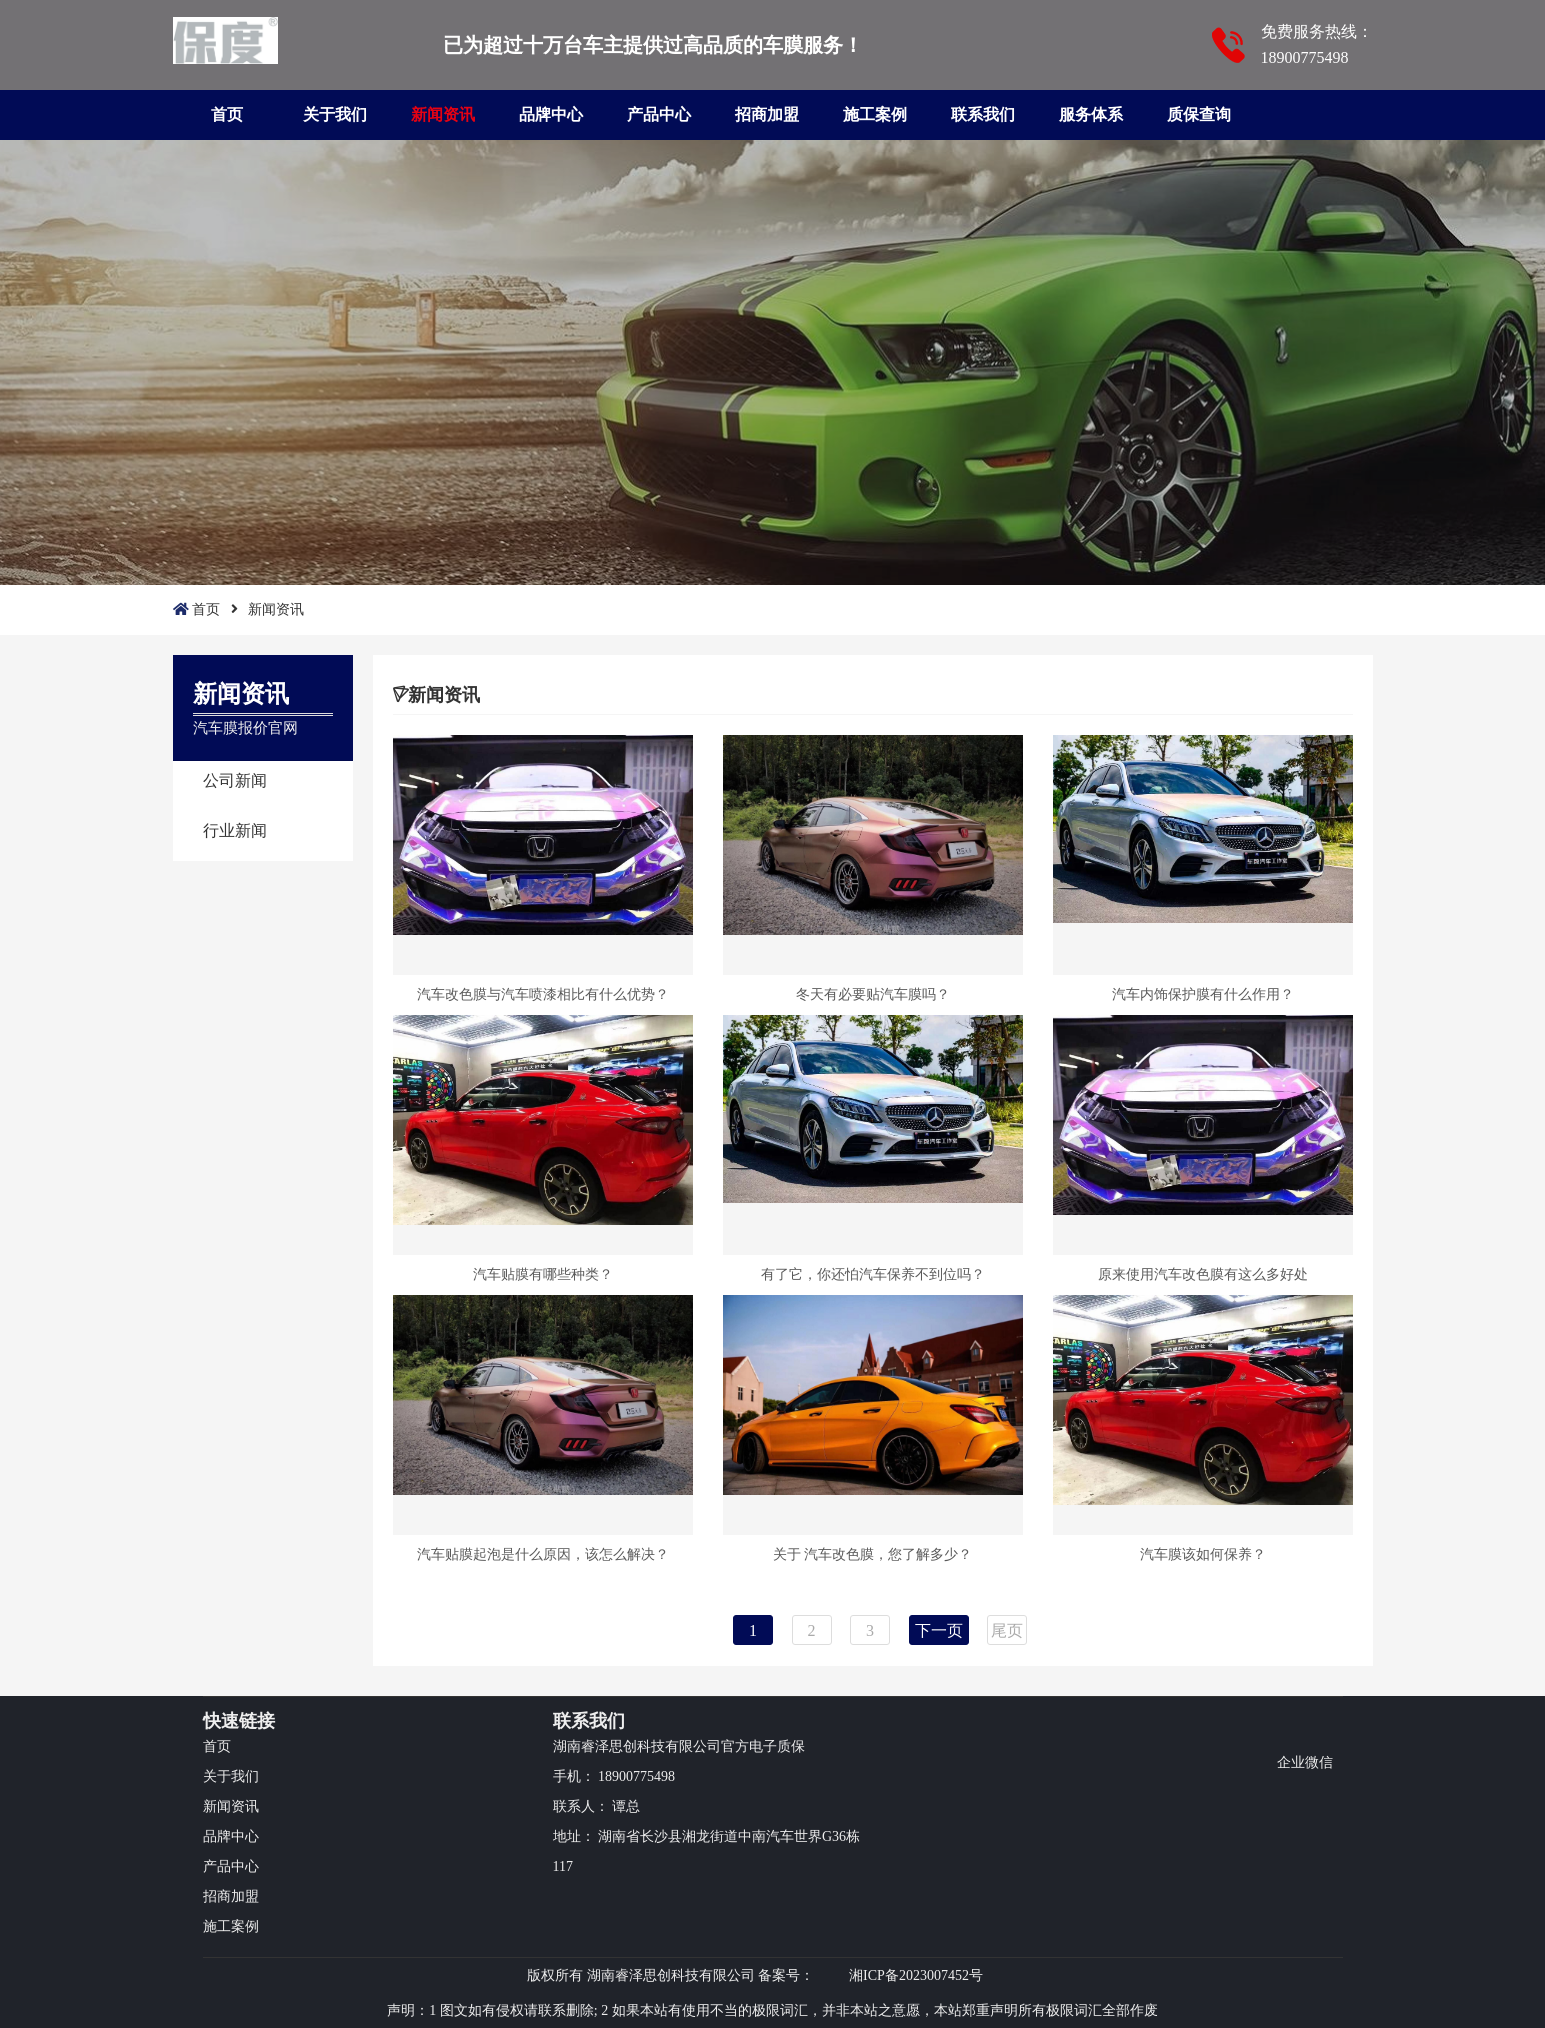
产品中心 (659, 114)
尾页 (1007, 1630)
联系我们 (983, 114)
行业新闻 (235, 830)
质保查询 (1199, 114)
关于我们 (335, 114)
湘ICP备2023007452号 (916, 1975)
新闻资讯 (443, 114)
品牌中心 (551, 114)
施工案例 (875, 114)
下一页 (939, 1630)
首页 (227, 114)
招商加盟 (767, 114)
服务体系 (1091, 114)
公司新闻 (235, 780)
